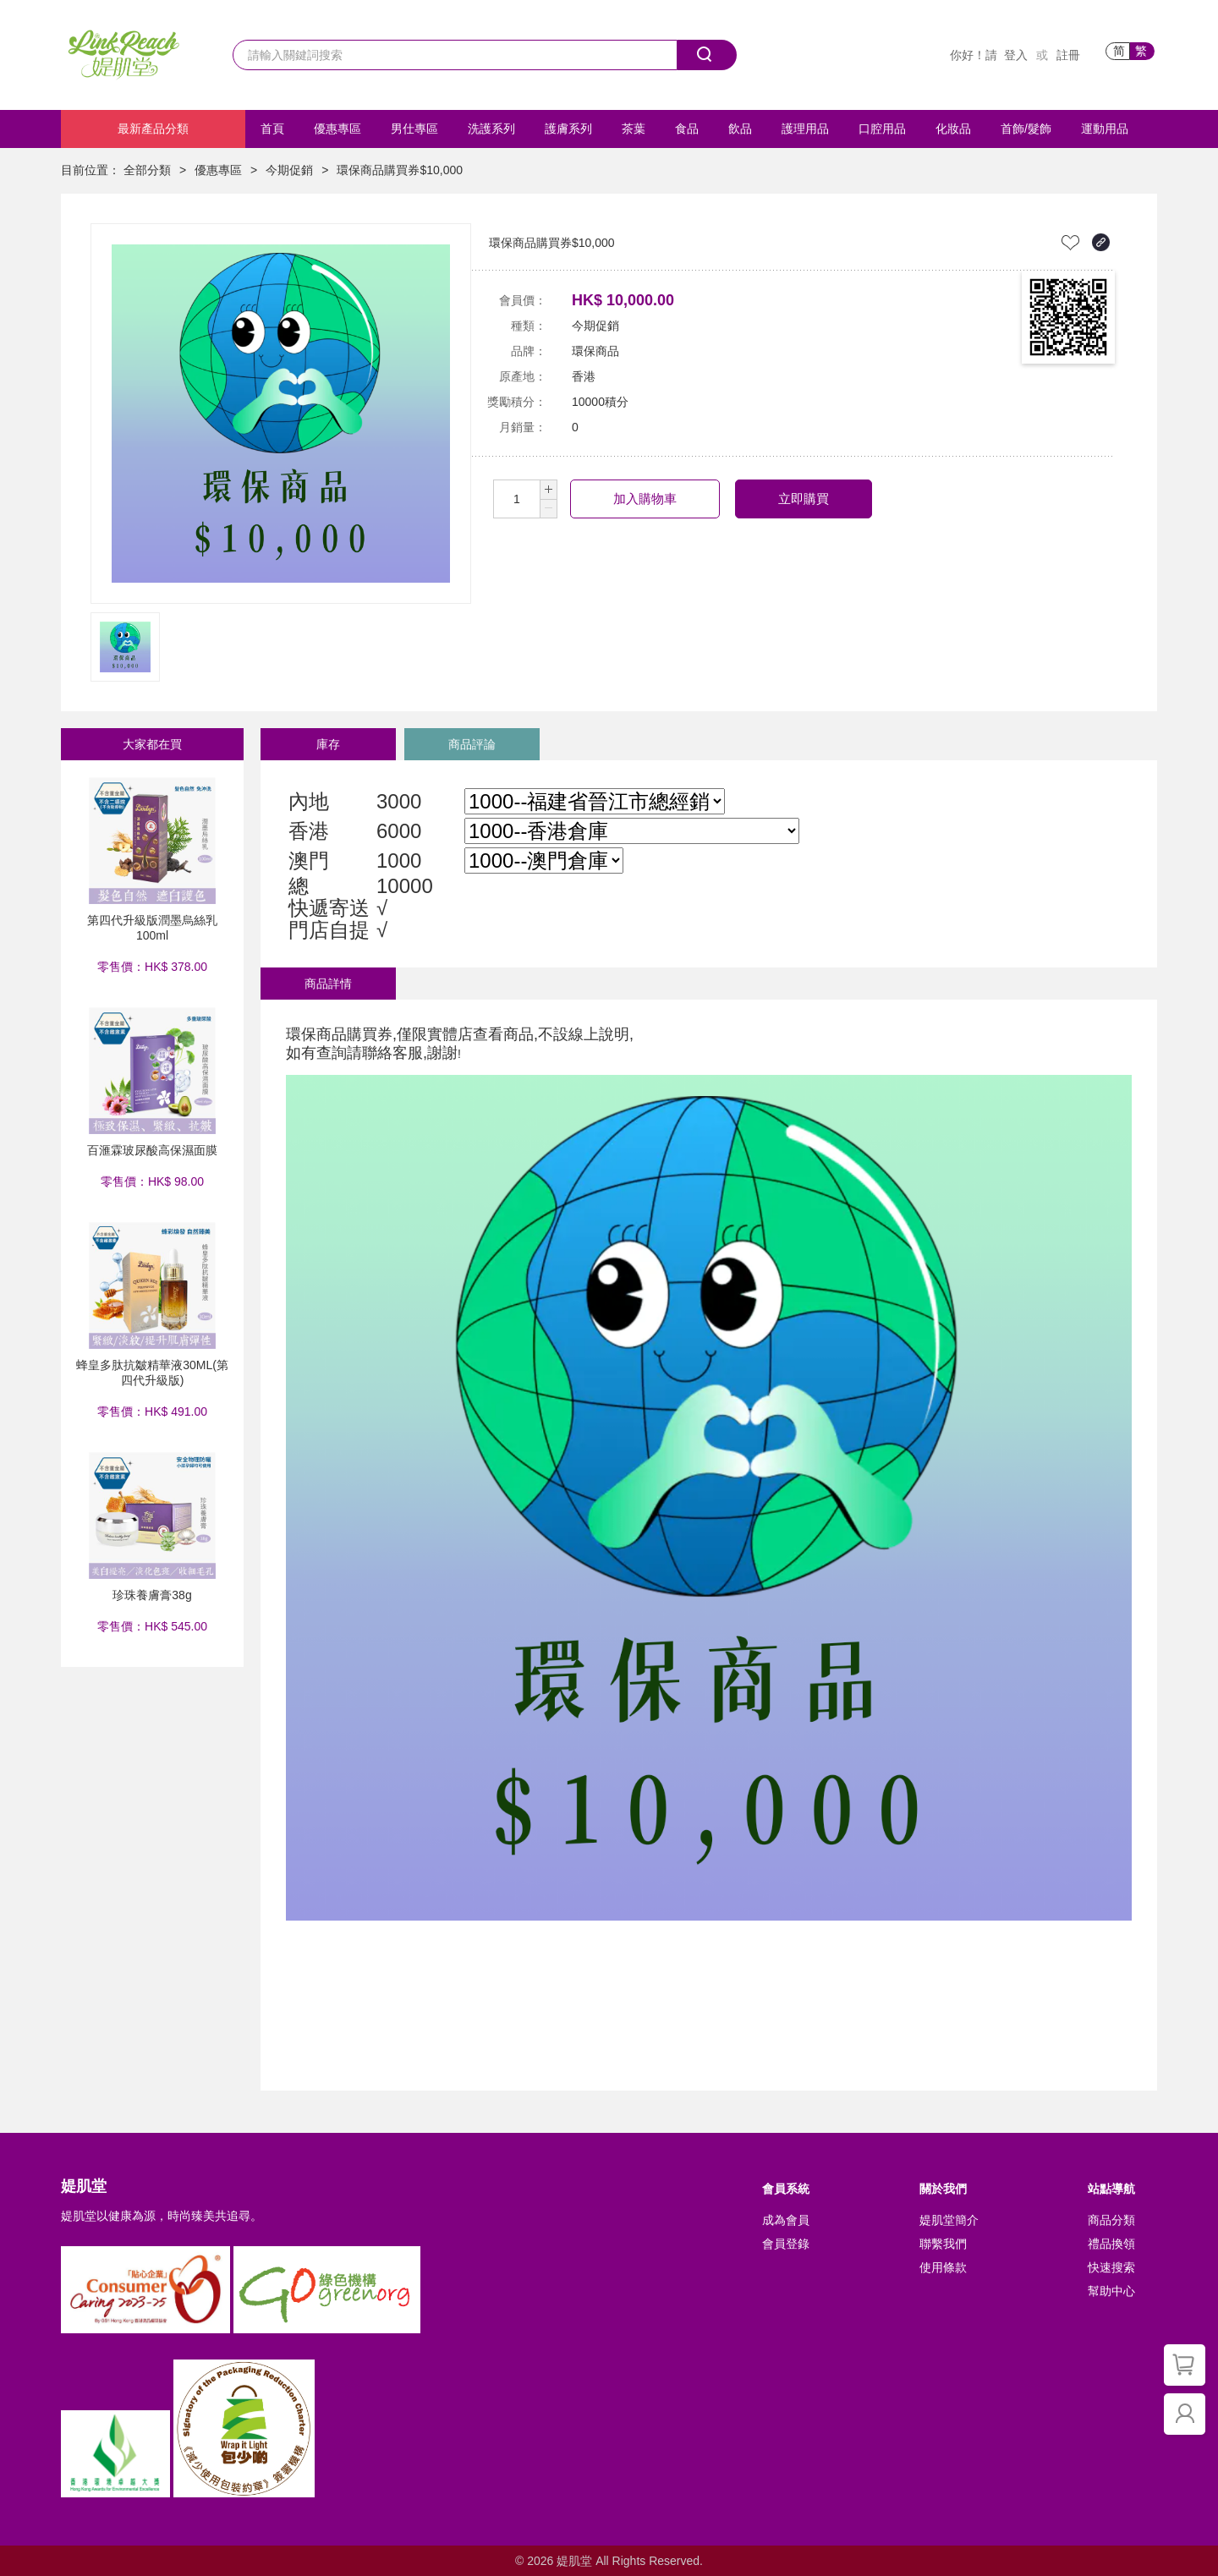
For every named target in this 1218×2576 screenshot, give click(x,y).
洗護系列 (491, 128)
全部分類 (147, 170)
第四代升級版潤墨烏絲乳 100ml (152, 922)
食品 (687, 128)
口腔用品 (882, 128)
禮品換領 (1111, 2243)
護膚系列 (568, 128)
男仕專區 (414, 128)
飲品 (740, 128)
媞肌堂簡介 (949, 2220)
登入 (1016, 55)
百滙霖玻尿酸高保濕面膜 (152, 1144)
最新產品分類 (153, 128)
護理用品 (805, 128)
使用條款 (943, 2267)
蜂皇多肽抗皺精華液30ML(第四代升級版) (152, 1366)
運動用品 (1104, 128)
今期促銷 (289, 170)
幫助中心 (1111, 2291)
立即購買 (803, 498)
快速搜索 (1111, 2267)
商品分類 (1111, 2220)
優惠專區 (337, 128)
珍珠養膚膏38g (152, 1589)
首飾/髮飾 (1026, 128)
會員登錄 (785, 2243)
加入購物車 (645, 498)
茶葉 (633, 128)
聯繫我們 (943, 2243)
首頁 (272, 128)
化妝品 (953, 128)
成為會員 (785, 2220)
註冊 (1068, 55)
